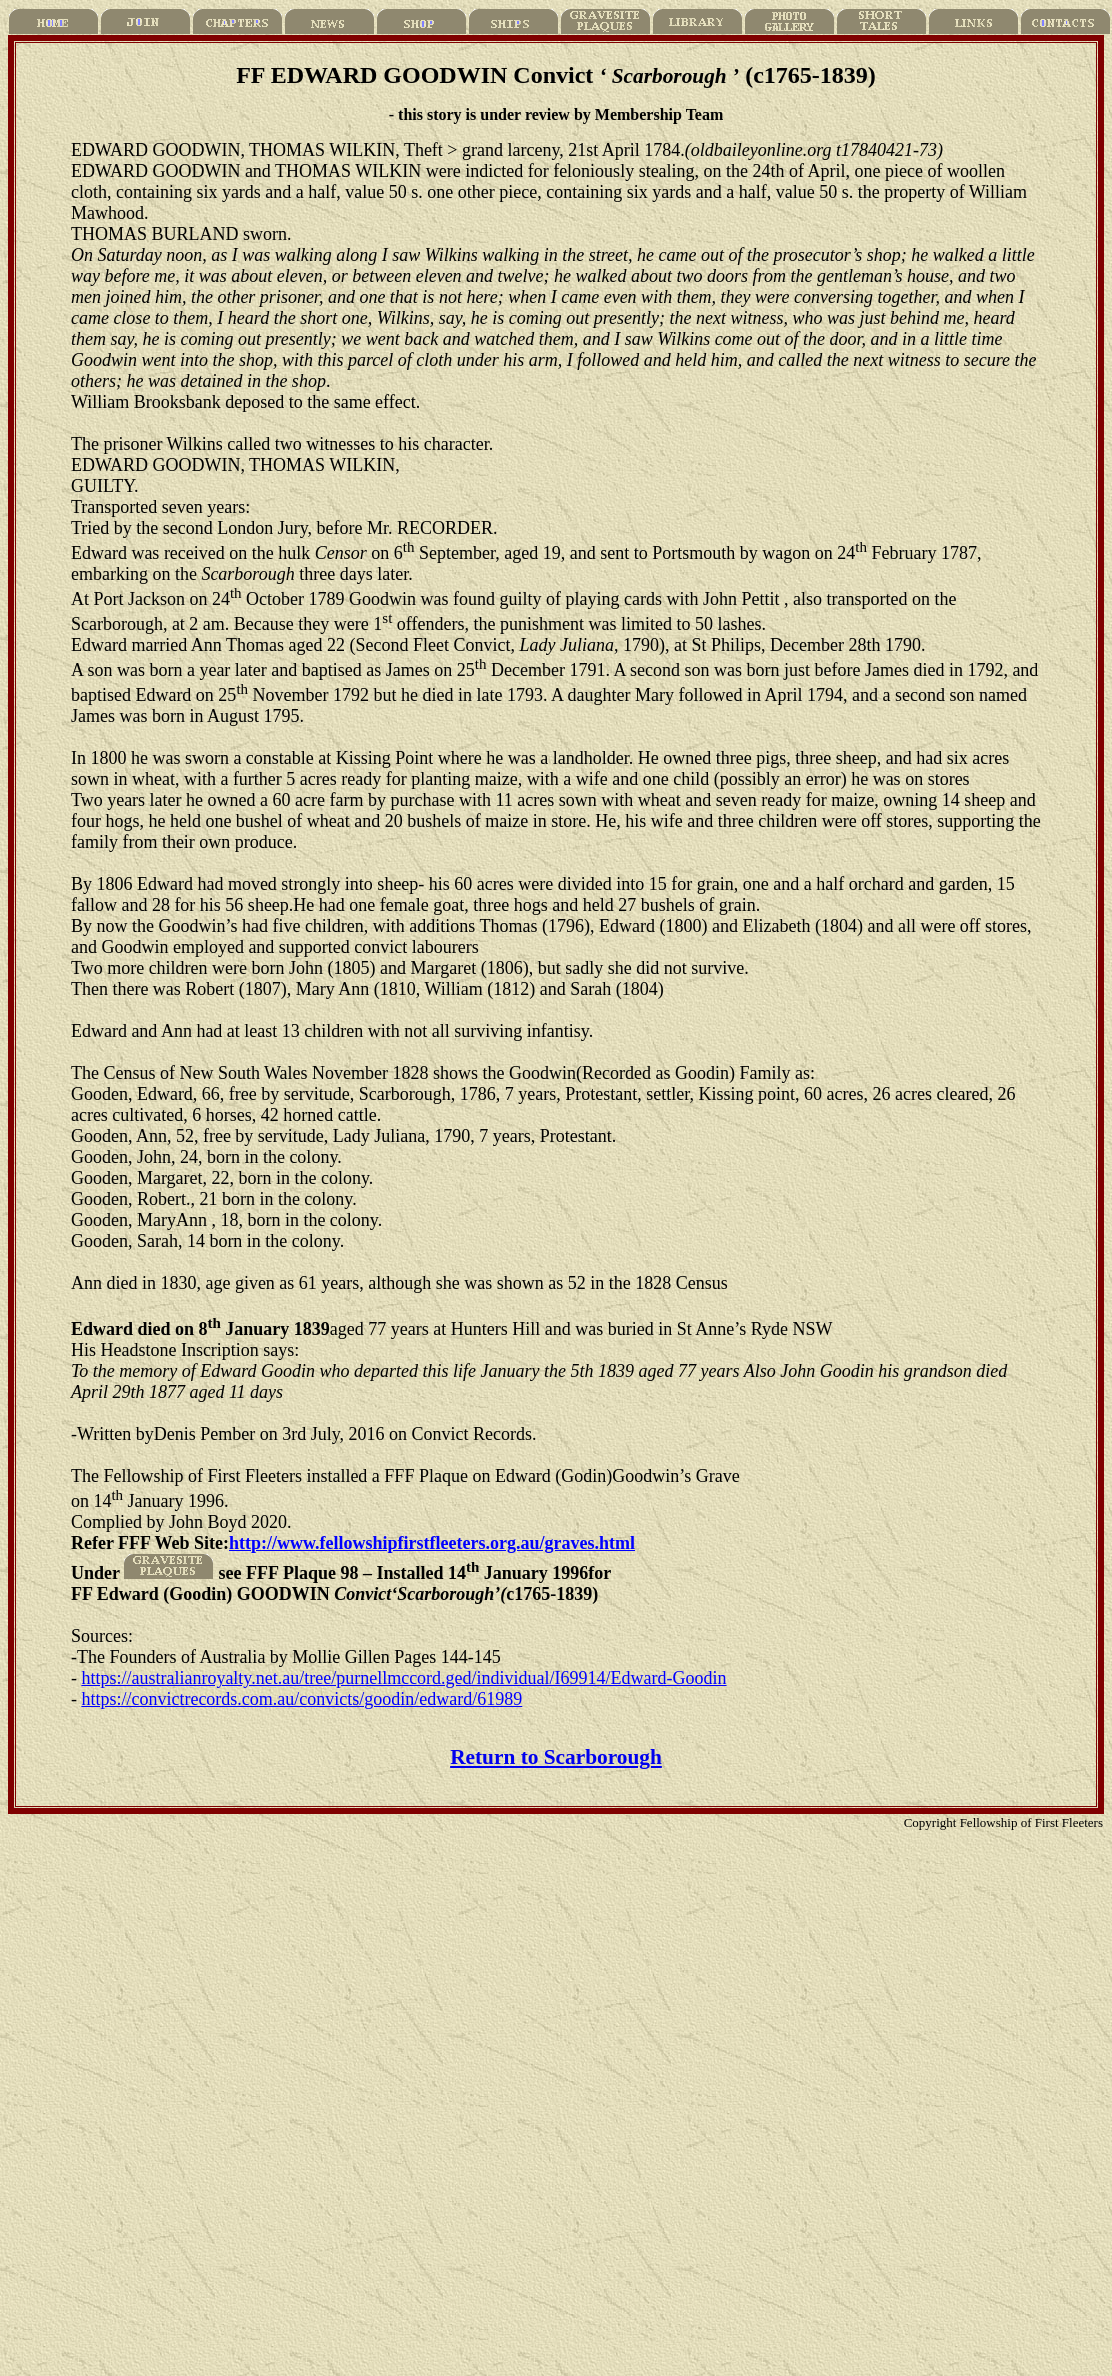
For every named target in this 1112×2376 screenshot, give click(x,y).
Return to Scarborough (556, 1757)
